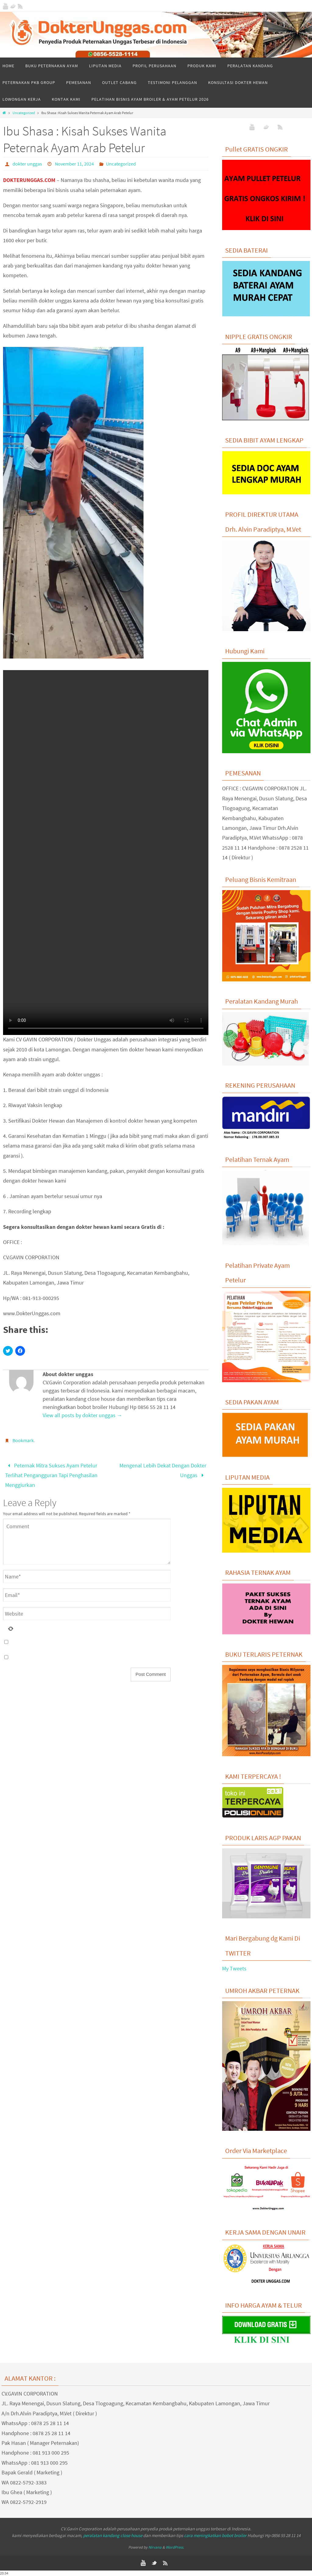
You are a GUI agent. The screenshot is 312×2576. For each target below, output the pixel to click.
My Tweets (234, 1968)
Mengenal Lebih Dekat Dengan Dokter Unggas (162, 1470)
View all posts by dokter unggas (82, 1415)
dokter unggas (27, 164)
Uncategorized (23, 112)
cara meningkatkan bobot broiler (215, 2535)
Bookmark (23, 1440)
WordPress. (175, 2547)
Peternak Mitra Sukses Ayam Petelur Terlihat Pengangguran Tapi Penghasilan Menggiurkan (51, 1475)
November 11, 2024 (74, 164)
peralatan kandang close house (112, 2535)
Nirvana (154, 2547)
